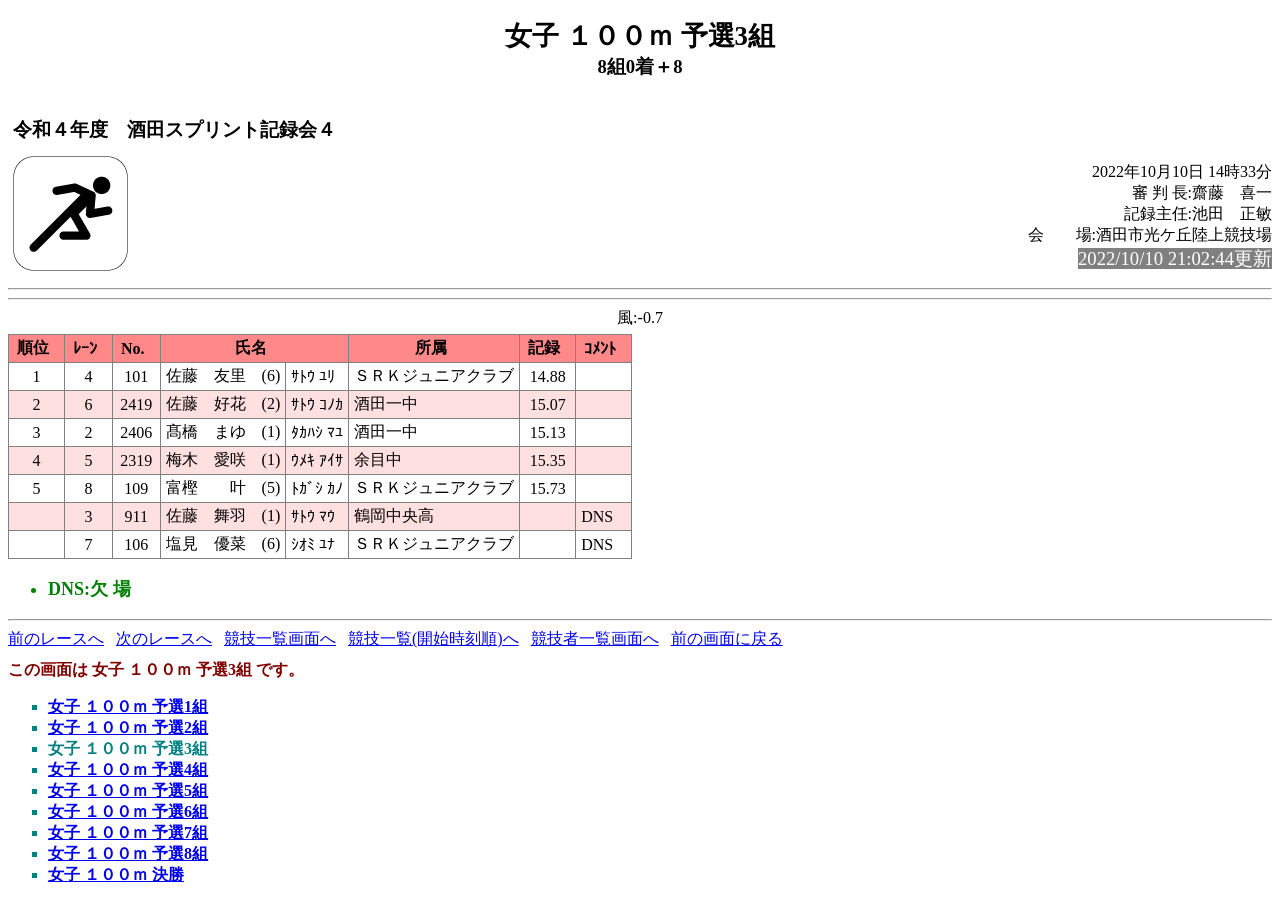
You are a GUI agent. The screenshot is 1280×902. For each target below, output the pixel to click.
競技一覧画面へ (280, 638)
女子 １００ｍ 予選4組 (128, 769)
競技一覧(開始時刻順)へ (433, 638)
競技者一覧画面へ (595, 638)
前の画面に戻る (727, 638)
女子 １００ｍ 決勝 (116, 874)
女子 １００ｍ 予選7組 (128, 832)
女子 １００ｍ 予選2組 (128, 727)
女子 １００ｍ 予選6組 (128, 811)
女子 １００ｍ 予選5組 (128, 790)
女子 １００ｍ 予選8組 (128, 853)
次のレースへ (164, 638)
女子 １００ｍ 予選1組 (128, 706)
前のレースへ (56, 638)
